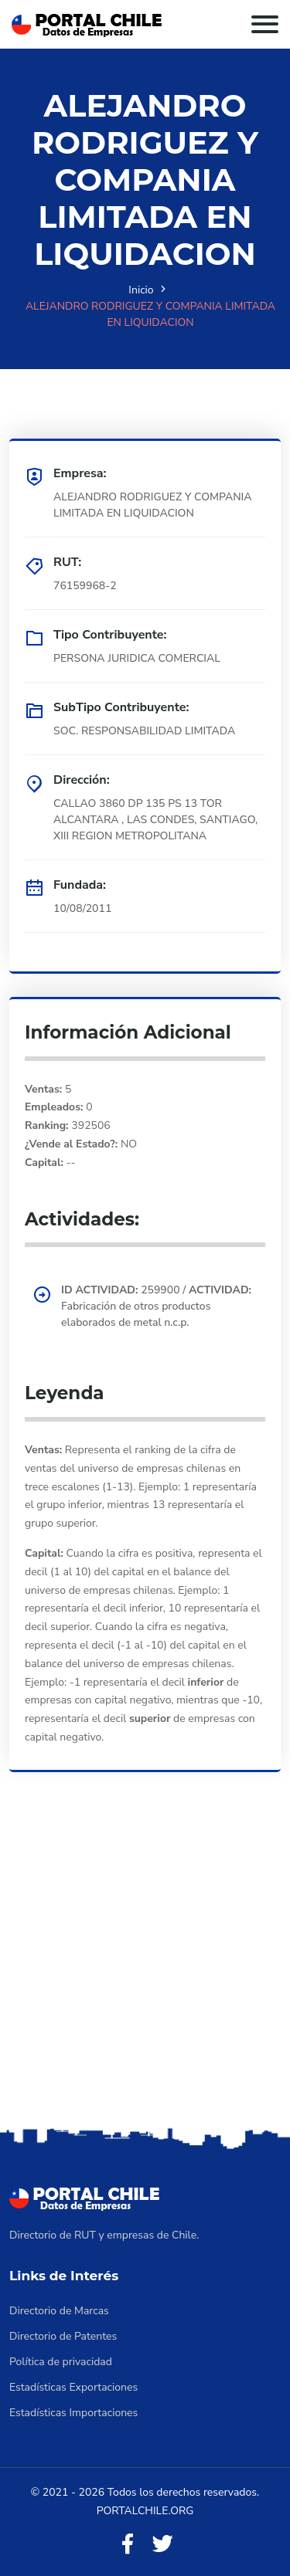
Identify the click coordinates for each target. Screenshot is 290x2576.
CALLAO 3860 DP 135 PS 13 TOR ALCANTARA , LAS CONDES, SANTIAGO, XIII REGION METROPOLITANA (155, 819)
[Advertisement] (145, 1971)
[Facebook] (127, 2544)
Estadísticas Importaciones (73, 2412)
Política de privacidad (60, 2361)
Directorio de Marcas (59, 2310)
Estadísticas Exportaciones (73, 2387)
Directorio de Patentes (63, 2336)
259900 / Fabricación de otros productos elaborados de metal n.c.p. (156, 1306)
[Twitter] (162, 2544)
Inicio (140, 290)
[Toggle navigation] (264, 24)
